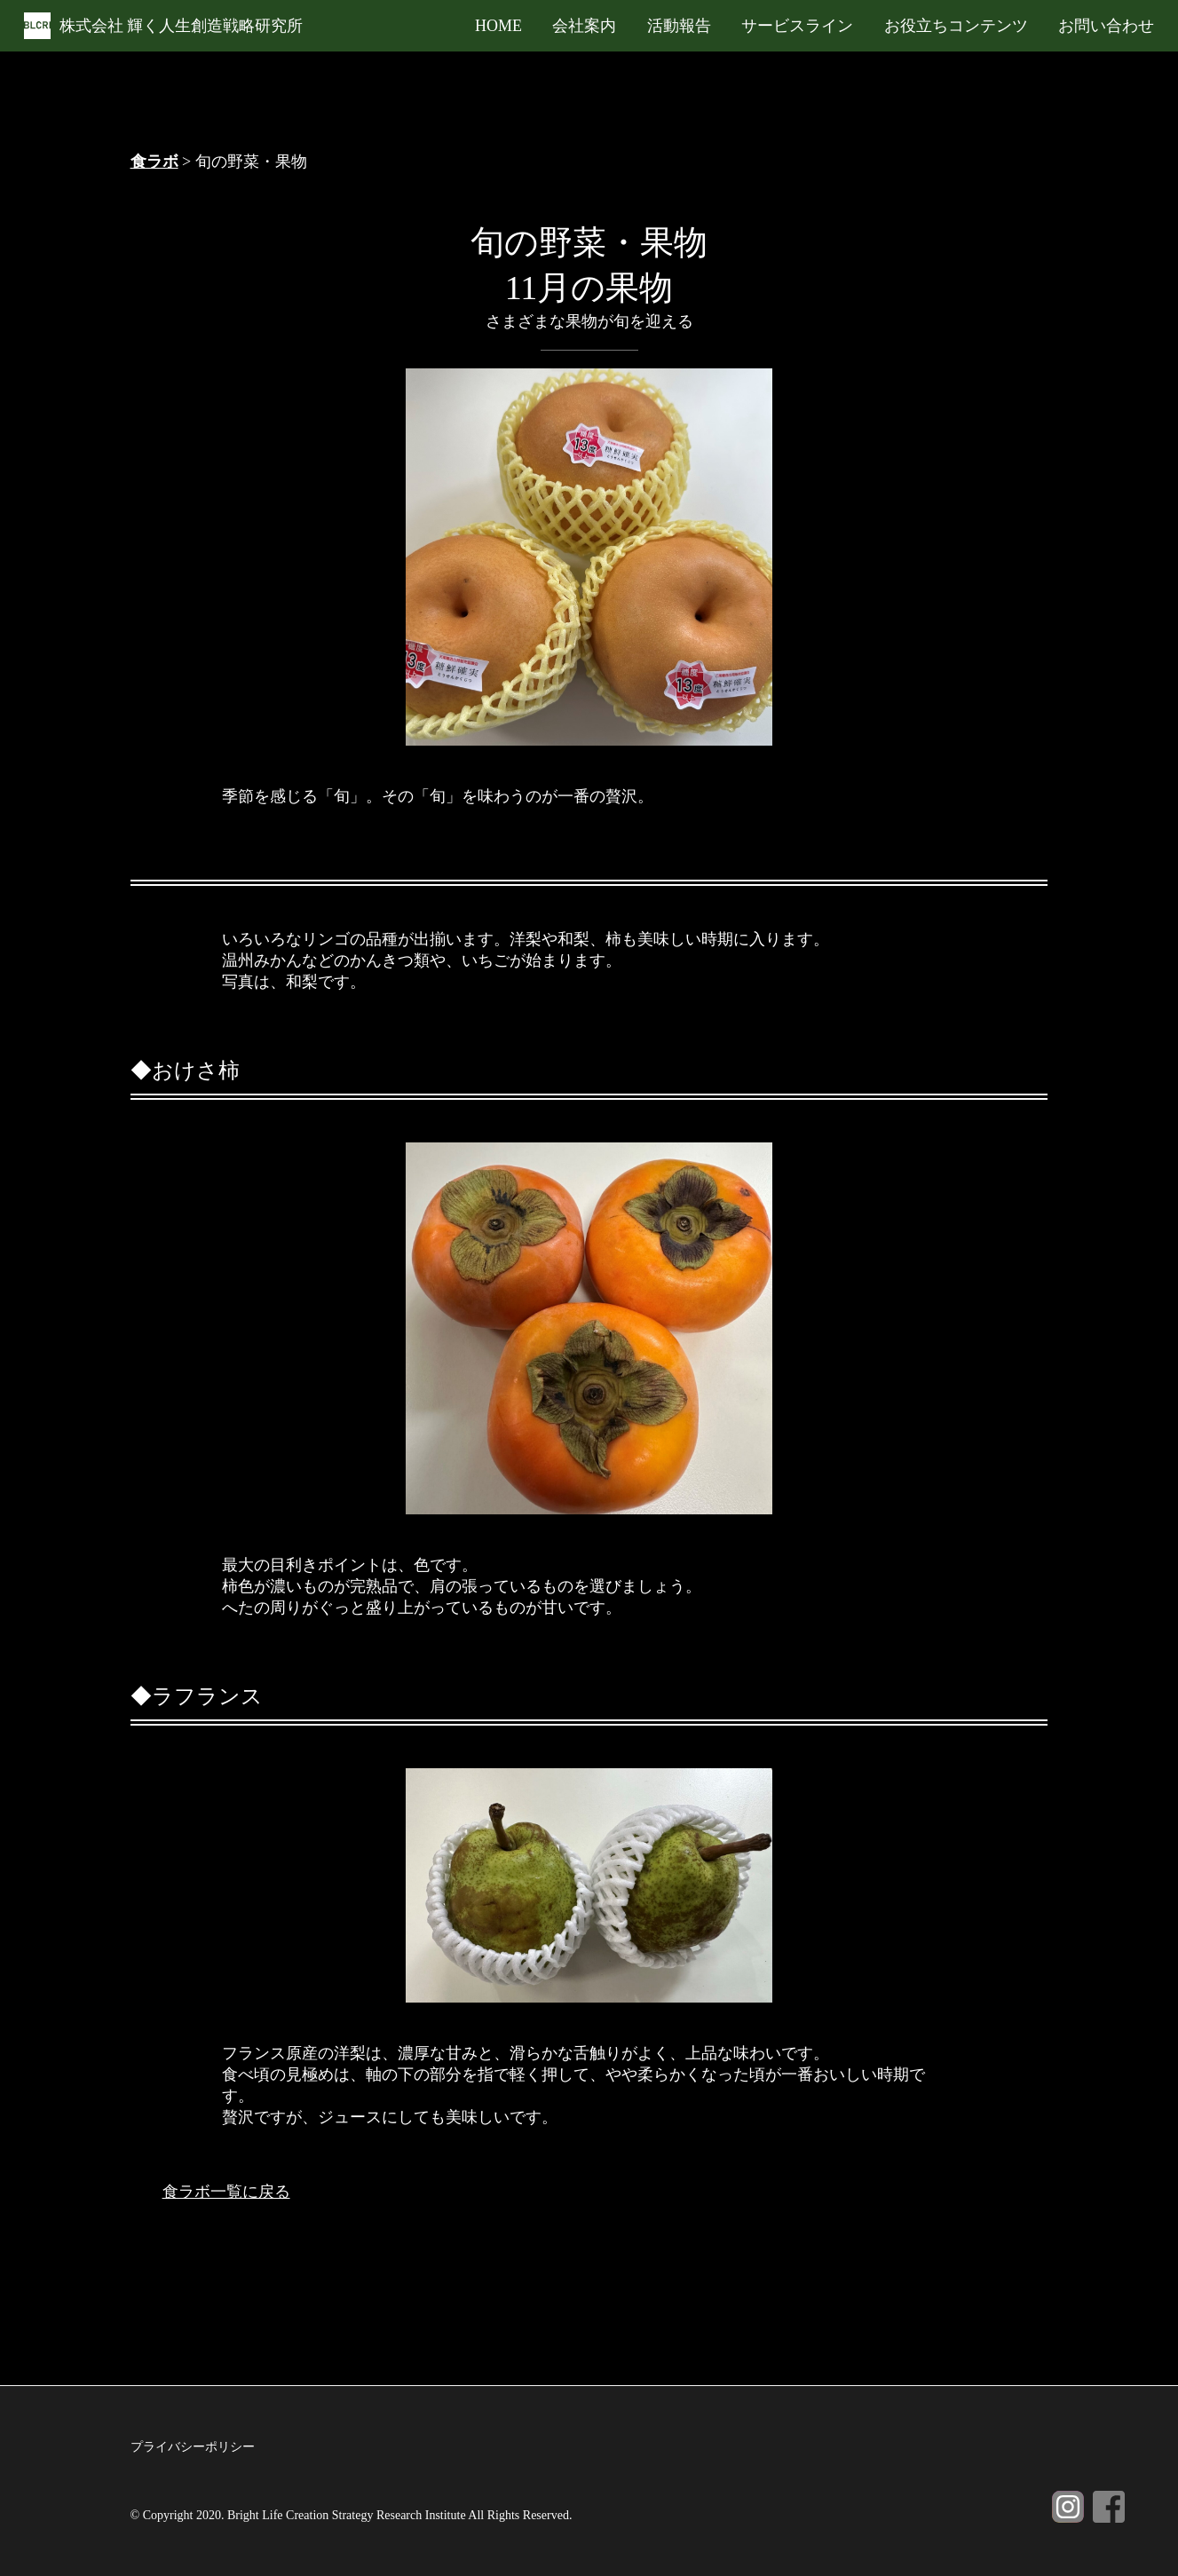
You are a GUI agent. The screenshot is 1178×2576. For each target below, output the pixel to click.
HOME (498, 26)
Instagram (1068, 2507)
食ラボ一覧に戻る (226, 2192)
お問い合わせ (1106, 26)
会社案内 (584, 26)
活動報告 (679, 26)
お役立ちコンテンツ (956, 26)
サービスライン (797, 26)
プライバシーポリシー (192, 2447)
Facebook (1109, 2507)
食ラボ (154, 161)
